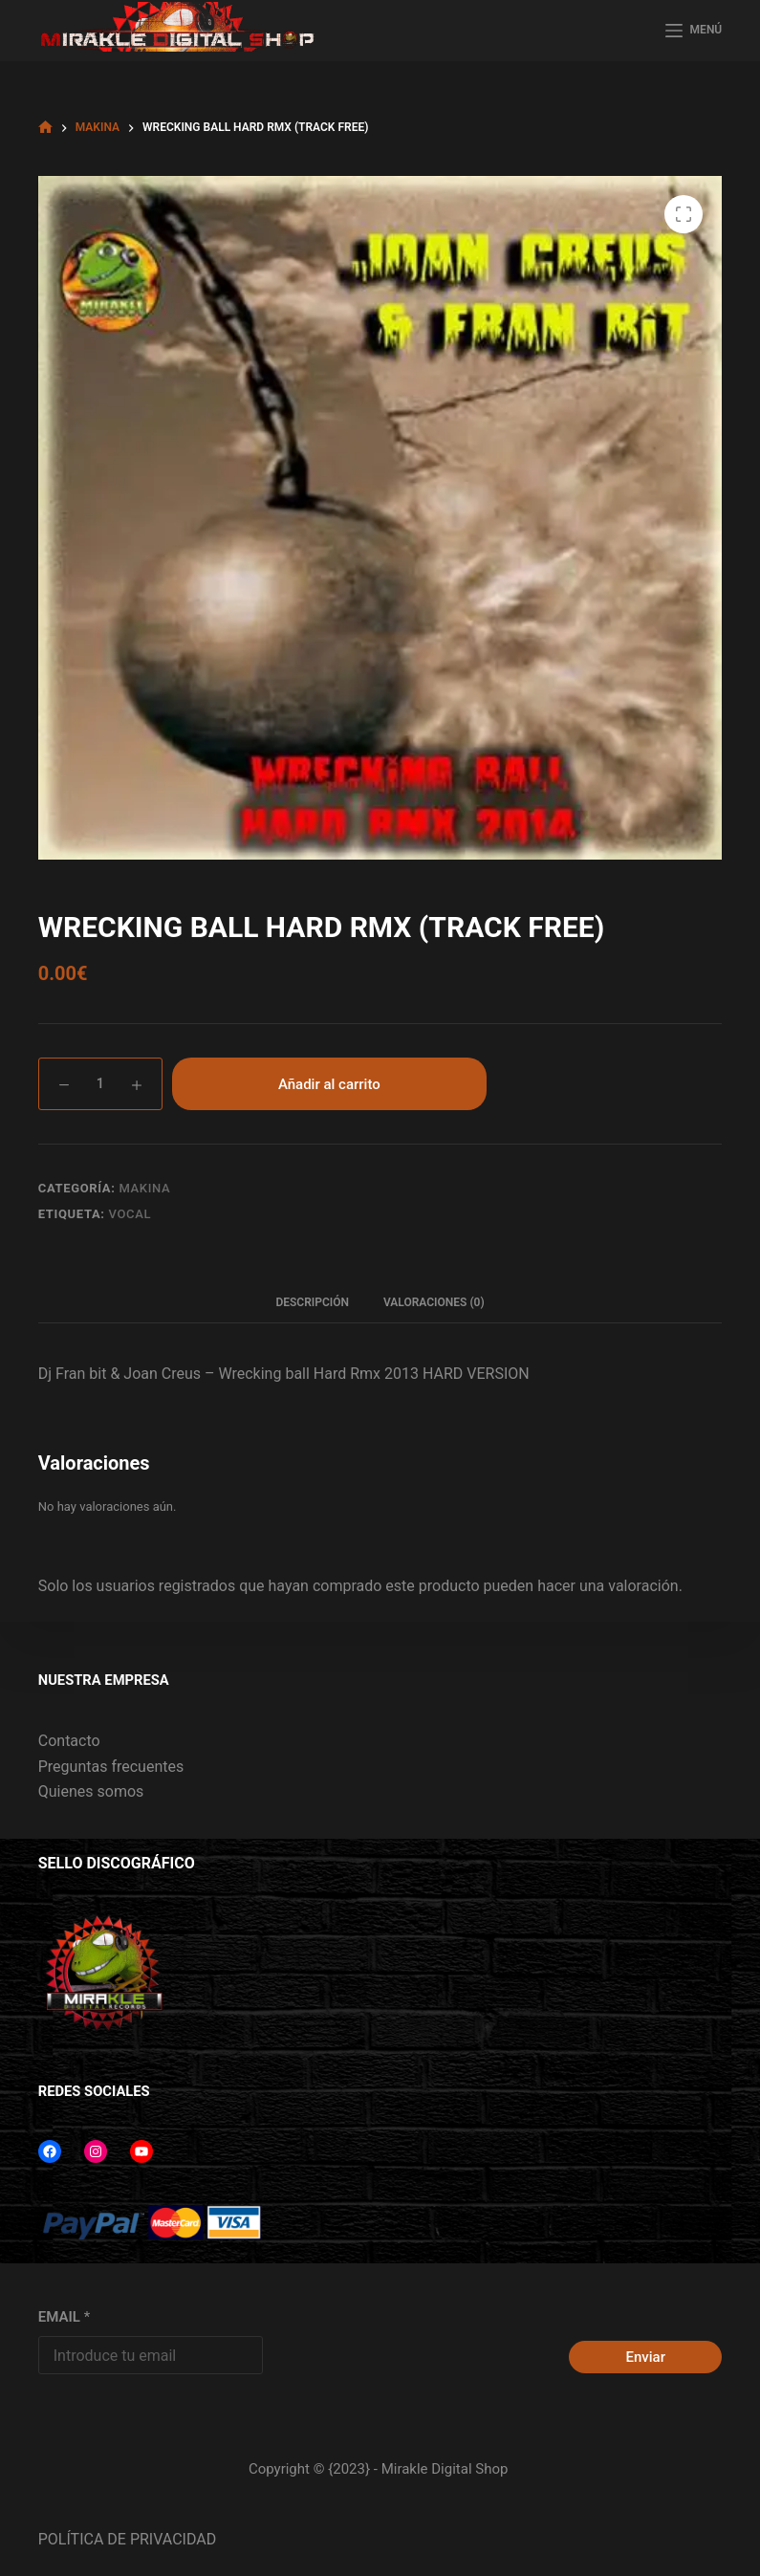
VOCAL (130, 1214)
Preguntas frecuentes (111, 1766)
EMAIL (64, 2316)
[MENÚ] (694, 30)
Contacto (69, 1741)
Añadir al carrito (329, 1084)
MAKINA (144, 1188)
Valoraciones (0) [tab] (434, 1302)
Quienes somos (91, 1791)
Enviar (645, 2357)
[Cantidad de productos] (100, 1084)
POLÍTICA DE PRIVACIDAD (127, 2539)
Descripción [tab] (312, 1302)
